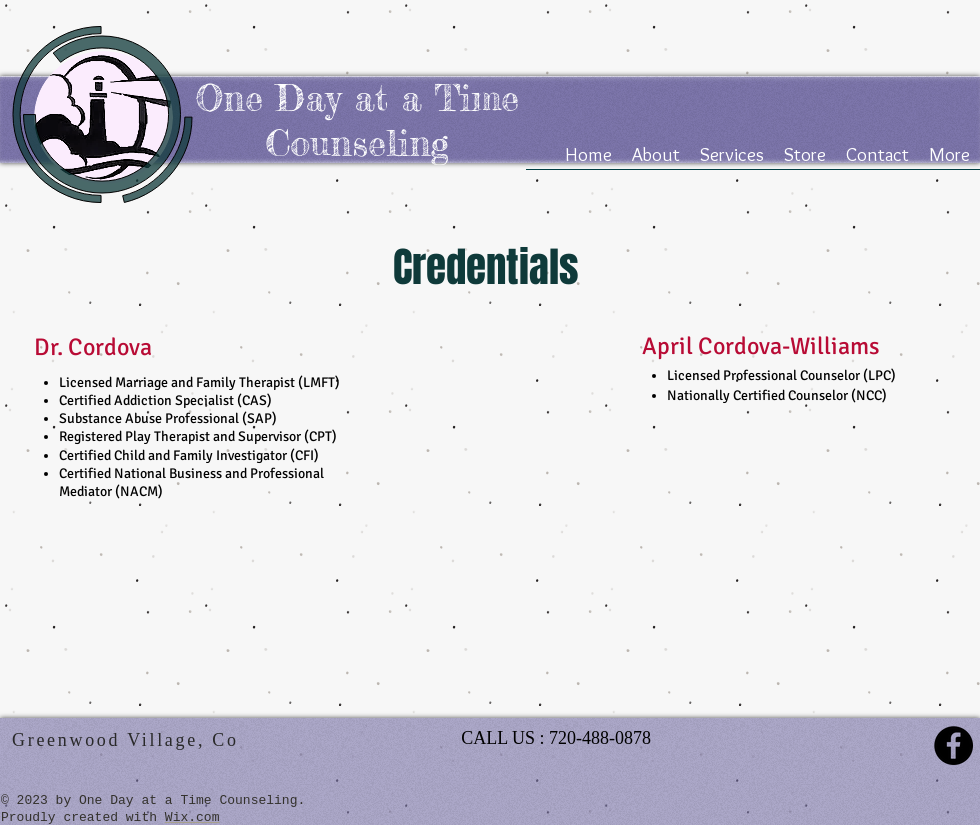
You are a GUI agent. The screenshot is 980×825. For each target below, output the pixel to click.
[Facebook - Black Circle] (953, 745)
